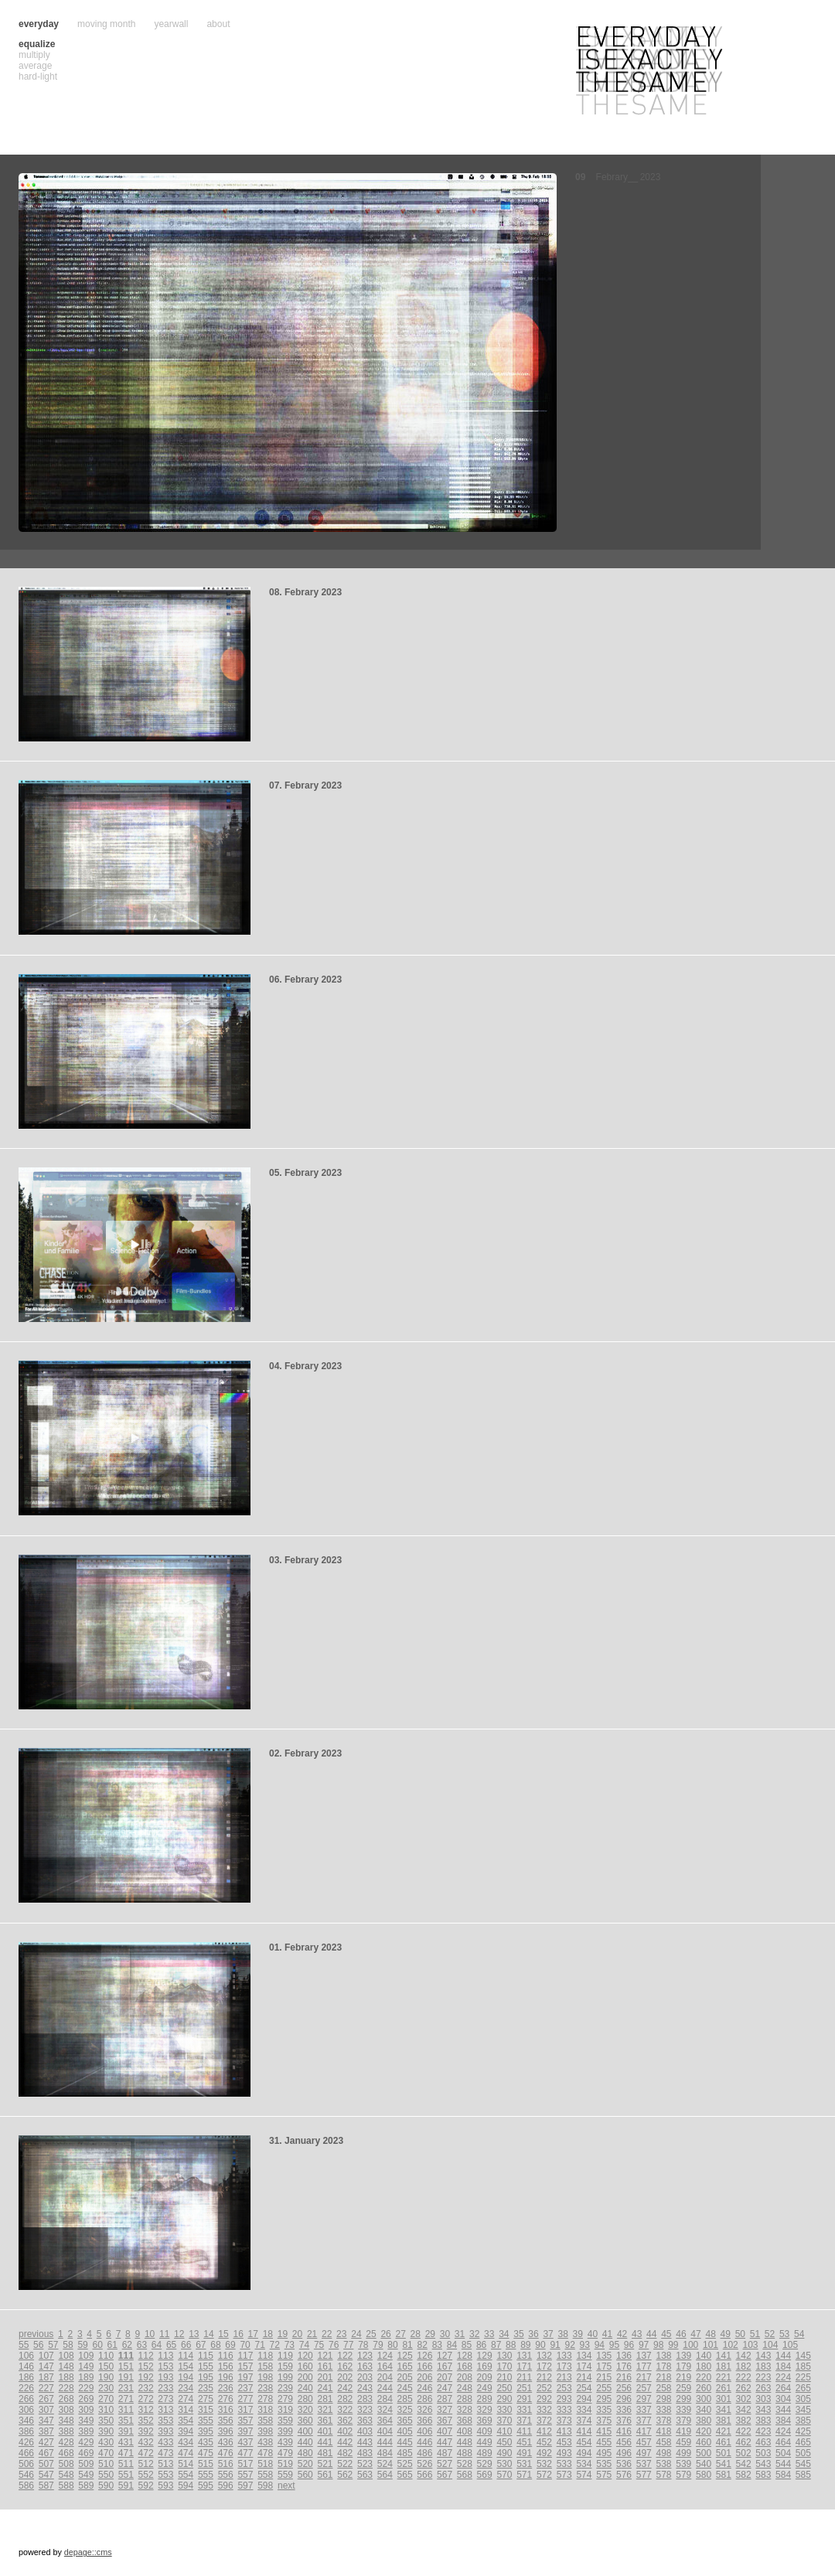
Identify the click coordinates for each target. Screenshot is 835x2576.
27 (400, 2334)
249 (484, 2388)
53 (784, 2334)
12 (179, 2334)
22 (327, 2334)
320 (305, 2409)
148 (66, 2366)
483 (365, 2453)
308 (66, 2409)
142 (744, 2355)
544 (783, 2463)
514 (185, 2463)
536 (624, 2463)
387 (46, 2431)
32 (474, 2334)
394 (185, 2431)
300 (703, 2399)
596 (225, 2485)
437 (245, 2442)
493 (564, 2453)
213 (564, 2377)
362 (345, 2420)
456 (624, 2442)
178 (664, 2366)
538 (664, 2463)
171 (524, 2366)
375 (604, 2420)
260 (703, 2388)
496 (624, 2453)
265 (803, 2388)
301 (723, 2399)
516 (225, 2463)
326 (424, 2409)
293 (564, 2399)
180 (703, 2366)
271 (126, 2399)
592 (146, 2485)
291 (524, 2399)
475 (205, 2453)
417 (644, 2431)
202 (345, 2377)
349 (86, 2420)
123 (365, 2355)
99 (673, 2344)
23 (341, 2334)
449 (484, 2442)
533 (564, 2463)
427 (46, 2442)
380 (703, 2420)
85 (467, 2344)
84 (452, 2344)
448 (464, 2442)
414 (583, 2431)
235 (205, 2388)
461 (723, 2442)
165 (405, 2366)
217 (644, 2377)
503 (763, 2453)
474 (185, 2453)
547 (46, 2474)
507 (46, 2463)
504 (783, 2453)
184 (783, 2366)
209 (484, 2377)
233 (165, 2388)
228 (66, 2388)
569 (484, 2474)
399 (285, 2431)
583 (763, 2474)
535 (604, 2463)
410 (504, 2431)
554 (185, 2474)
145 (803, 2355)
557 (245, 2474)
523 (365, 2463)
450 (504, 2442)
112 (146, 2355)
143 (763, 2355)
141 (723, 2355)
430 (106, 2442)
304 (783, 2399)
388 (66, 2431)
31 (460, 2334)
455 (604, 2442)
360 (305, 2420)
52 (770, 2334)
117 (245, 2355)
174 (583, 2366)
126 (424, 2355)
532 (544, 2463)
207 (444, 2377)
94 (600, 2344)
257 (644, 2388)
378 (664, 2420)
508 (66, 2463)
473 (165, 2453)
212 (544, 2377)
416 (624, 2431)
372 (544, 2420)
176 (624, 2366)
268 (66, 2399)
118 (265, 2355)
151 (126, 2366)
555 (205, 2474)
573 (564, 2474)
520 (305, 2463)
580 (703, 2474)
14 (208, 2334)
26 (385, 2334)
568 (464, 2474)
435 (205, 2442)
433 (165, 2442)
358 (265, 2420)
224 (783, 2377)
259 (683, 2388)
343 (763, 2409)
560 (305, 2474)
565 (405, 2474)
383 (763, 2420)
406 (424, 2431)
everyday (39, 24)
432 (146, 2442)
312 (146, 2409)
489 (484, 2453)
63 (142, 2344)
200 (305, 2377)
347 (46, 2420)
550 (106, 2474)
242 (345, 2388)
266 (26, 2399)
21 (312, 2334)
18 (268, 2334)
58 (68, 2344)
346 (26, 2420)
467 (46, 2453)
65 (171, 2344)
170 (504, 2366)
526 (424, 2463)
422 (744, 2431)
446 (424, 2442)
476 (225, 2453)
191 (126, 2377)
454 (583, 2442)
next (286, 2485)
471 (126, 2453)
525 (405, 2463)
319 (285, 2409)
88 (511, 2344)
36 (533, 2334)
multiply (34, 54)
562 (345, 2474)
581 (723, 2474)
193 (165, 2377)
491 (524, 2453)
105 (790, 2344)
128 (464, 2355)
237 (245, 2388)
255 (604, 2388)
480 (305, 2453)
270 (106, 2399)
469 (86, 2453)
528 (464, 2463)
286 (424, 2399)
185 (803, 2366)
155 (205, 2366)
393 (165, 2431)
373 (564, 2420)
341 (723, 2409)
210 (504, 2377)
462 (744, 2442)
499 (683, 2453)
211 (524, 2377)
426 (26, 2442)
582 (744, 2474)
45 (666, 2334)
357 (245, 2420)
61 (112, 2344)
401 (324, 2431)
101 (710, 2344)
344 (783, 2409)
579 (683, 2474)
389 (86, 2431)
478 (265, 2453)
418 (664, 2431)
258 (664, 2388)
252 (544, 2388)
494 (583, 2453)
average (35, 65)
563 (365, 2474)
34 (504, 2334)
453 (564, 2442)
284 (385, 2399)
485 (405, 2453)
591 (126, 2485)
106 (26, 2355)
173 (564, 2366)
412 (544, 2431)
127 (444, 2355)
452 (544, 2442)
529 (484, 2463)
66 (186, 2344)
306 (26, 2409)
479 (285, 2453)
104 (770, 2344)
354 (185, 2420)
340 (703, 2409)
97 (644, 2344)
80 (392, 2344)
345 (803, 2409)
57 (53, 2344)
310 (106, 2409)
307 (46, 2409)
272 (146, 2399)
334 (583, 2409)
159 (285, 2366)
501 (723, 2453)
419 (683, 2431)
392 (146, 2431)
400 (305, 2431)
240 (305, 2388)
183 (763, 2366)
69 (230, 2344)
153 (165, 2366)
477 (245, 2453)
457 (644, 2442)
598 (265, 2485)
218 (664, 2377)
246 (424, 2388)
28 (416, 2334)
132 (544, 2355)
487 (444, 2453)
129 (484, 2355)
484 (385, 2453)
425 (803, 2431)
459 (683, 2442)
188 (66, 2377)
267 (46, 2399)
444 (385, 2442)
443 (365, 2442)
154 (185, 2366)
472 (146, 2453)
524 (385, 2463)
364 (385, 2420)
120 (305, 2355)
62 (127, 2344)
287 (444, 2399)
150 (106, 2366)
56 (38, 2344)
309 (86, 2409)
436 (225, 2442)
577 (644, 2474)
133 (564, 2355)
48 (710, 2334)
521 (324, 2463)
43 (637, 2334)
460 (703, 2442)
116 (225, 2355)
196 (225, 2377)
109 (86, 2355)
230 (106, 2388)
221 (723, 2377)
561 (324, 2474)
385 (803, 2420)
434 (185, 2442)
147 (46, 2366)
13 (194, 2334)
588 (66, 2485)
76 (334, 2344)
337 (644, 2409)
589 (86, 2485)
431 (126, 2442)
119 (285, 2355)
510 (106, 2463)
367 (444, 2420)
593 (165, 2485)
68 (215, 2344)
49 (726, 2334)
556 (225, 2474)
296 (624, 2399)
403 (365, 2431)
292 (544, 2399)
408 (464, 2431)
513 (165, 2463)
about (218, 24)
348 (66, 2420)
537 (644, 2463)
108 (66, 2355)
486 (424, 2453)
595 (205, 2485)
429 (86, 2442)
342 (744, 2409)
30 (445, 2334)
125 (405, 2355)
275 (205, 2399)
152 (146, 2366)
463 (763, 2442)
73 (290, 2344)
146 (26, 2366)
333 (564, 2409)
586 (26, 2485)
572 (544, 2474)
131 (524, 2355)
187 (46, 2377)
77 (348, 2344)
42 (622, 2334)
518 (265, 2463)
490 (504, 2453)
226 (26, 2388)
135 (604, 2355)
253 (564, 2388)
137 (644, 2355)
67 (201, 2344)
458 (664, 2442)
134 (583, 2355)
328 (464, 2409)
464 (783, 2442)
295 (604, 2399)
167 (444, 2366)
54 (799, 2334)
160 (305, 2366)
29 (430, 2334)
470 (106, 2453)
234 (185, 2388)
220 (703, 2377)
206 (424, 2377)
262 (744, 2388)
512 (146, 2463)
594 (185, 2485)
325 (405, 2409)
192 (146, 2377)
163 (365, 2366)
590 (106, 2485)
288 (464, 2399)
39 (578, 2334)
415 (604, 2431)
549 (86, 2474)
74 (304, 2344)
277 (245, 2399)
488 (464, 2453)
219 (683, 2377)
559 (285, 2474)
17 (253, 2334)
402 (345, 2431)
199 (285, 2377)
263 (763, 2388)
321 (324, 2409)
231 (126, 2388)
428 (66, 2442)
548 (66, 2474)
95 (614, 2344)
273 (165, 2399)
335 (604, 2409)
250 (504, 2388)
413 (564, 2431)
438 (265, 2442)
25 (371, 2334)
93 (585, 2344)
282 (345, 2399)
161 (324, 2366)
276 (225, 2399)
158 (265, 2366)
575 (604, 2474)
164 (385, 2366)
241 (324, 2388)
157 (245, 2366)
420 (703, 2431)
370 (504, 2420)
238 (265, 2388)
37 (548, 2334)
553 (165, 2474)
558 (265, 2474)
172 (544, 2366)
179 (683, 2366)
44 (651, 2334)
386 (26, 2431)
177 (644, 2366)
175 (604, 2366)
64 (157, 2344)
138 (664, 2355)
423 (763, 2431)
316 (225, 2409)
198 (265, 2377)
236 (225, 2388)
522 (345, 2463)
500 (703, 2453)
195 (205, 2377)
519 (285, 2463)
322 (345, 2409)
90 (540, 2344)
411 (524, 2431)
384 (783, 2420)
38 (563, 2334)
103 (750, 2344)
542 (744, 2463)
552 (146, 2474)
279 (285, 2399)
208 (464, 2377)
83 (437, 2344)
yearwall (171, 24)
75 (319, 2344)
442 (345, 2442)
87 (496, 2344)
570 (504, 2474)
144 (783, 2355)
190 (106, 2377)
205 (405, 2377)
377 (644, 2420)
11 (164, 2334)
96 (629, 2344)
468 (66, 2453)
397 (245, 2431)
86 (481, 2344)
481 (324, 2453)
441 (324, 2442)
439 (285, 2442)
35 (518, 2334)
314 (185, 2409)
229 (86, 2388)
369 (484, 2420)
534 (583, 2463)
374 (583, 2420)
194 (185, 2377)
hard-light (38, 76)
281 (324, 2399)
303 (763, 2399)
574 (583, 2474)
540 (703, 2463)
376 (624, 2420)
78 (363, 2344)
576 (624, 2474)
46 (681, 2334)
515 (205, 2463)
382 (744, 2420)
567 (444, 2474)
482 (345, 2453)
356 (225, 2420)
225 (803, 2377)
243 (365, 2388)
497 (644, 2453)
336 (624, 2409)
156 (225, 2366)
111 (126, 2355)
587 (46, 2485)
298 (664, 2399)
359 (285, 2420)
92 (569, 2344)
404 (385, 2431)
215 (604, 2377)
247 (444, 2388)
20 (297, 2334)
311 (126, 2409)
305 (803, 2399)
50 (740, 2334)
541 (723, 2463)
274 (185, 2399)
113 (165, 2355)
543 (763, 2463)
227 (46, 2388)
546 (26, 2474)
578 (664, 2474)
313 (165, 2409)
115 (205, 2355)
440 (305, 2442)
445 (405, 2442)
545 (803, 2463)
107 (46, 2355)
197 (245, 2377)
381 (723, 2420)
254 (583, 2388)
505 (803, 2453)
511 (126, 2463)
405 (405, 2431)
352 (146, 2420)
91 (555, 2344)
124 (385, 2355)
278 (265, 2399)
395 (205, 2431)
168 (464, 2366)
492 (544, 2453)
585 (803, 2474)
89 (525, 2344)
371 (524, 2420)
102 (730, 2344)
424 (783, 2431)
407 (444, 2431)
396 (225, 2431)
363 (365, 2420)
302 (744, 2399)
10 (150, 2334)
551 (126, 2474)
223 (763, 2377)
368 (464, 2420)
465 (803, 2442)
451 (524, 2442)
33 (489, 2334)
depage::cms (88, 2552)
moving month (106, 24)
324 (385, 2409)
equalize (37, 44)
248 (464, 2388)
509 (86, 2463)
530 (504, 2463)
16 (238, 2334)
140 (703, 2355)
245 (405, 2388)
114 (185, 2355)
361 (324, 2420)
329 (484, 2409)
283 (365, 2399)
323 (365, 2409)
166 (424, 2366)
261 (723, 2388)
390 (106, 2431)
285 (405, 2399)
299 (683, 2399)
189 (86, 2377)
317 (245, 2409)
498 (664, 2453)
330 (504, 2409)
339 (683, 2409)
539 (683, 2463)
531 (524, 2463)
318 (265, 2409)
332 (544, 2409)
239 (285, 2388)
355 (205, 2420)
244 (385, 2388)
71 (260, 2344)
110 (106, 2355)
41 (607, 2334)
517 (245, 2463)
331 (524, 2409)
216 (624, 2377)
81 (407, 2344)
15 (223, 2334)
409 (484, 2431)
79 (378, 2344)
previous (36, 2334)
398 (265, 2431)
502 (744, 2453)
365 (405, 2420)
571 (524, 2474)
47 (695, 2334)
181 (723, 2366)
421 (723, 2431)
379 (683, 2420)
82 (423, 2344)
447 (444, 2442)
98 (658, 2344)
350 (106, 2420)
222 (744, 2377)
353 (165, 2420)
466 (26, 2453)
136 (624, 2355)
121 (324, 2355)
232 (146, 2388)
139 (683, 2355)
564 (385, 2474)
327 (444, 2409)
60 (97, 2344)
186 (26, 2377)
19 (283, 2334)
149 (86, 2366)
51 (755, 2334)
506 (26, 2463)
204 (385, 2377)
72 (275, 2344)
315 (205, 2409)
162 (345, 2366)
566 (424, 2474)
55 (24, 2344)
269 (86, 2399)
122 (345, 2355)
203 (365, 2377)
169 (484, 2366)
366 (424, 2420)
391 (126, 2431)
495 (604, 2453)
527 (444, 2463)
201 (324, 2377)
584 (783, 2474)
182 (744, 2366)
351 (126, 2420)
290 (504, 2399)
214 (583, 2377)
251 (524, 2388)
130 (504, 2355)
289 (484, 2399)
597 (245, 2485)
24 (356, 2334)
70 (245, 2344)
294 (583, 2399)
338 (664, 2409)
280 (305, 2399)
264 (783, 2388)
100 (690, 2344)
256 (624, 2388)
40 (593, 2334)
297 (644, 2399)
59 (82, 2344)
